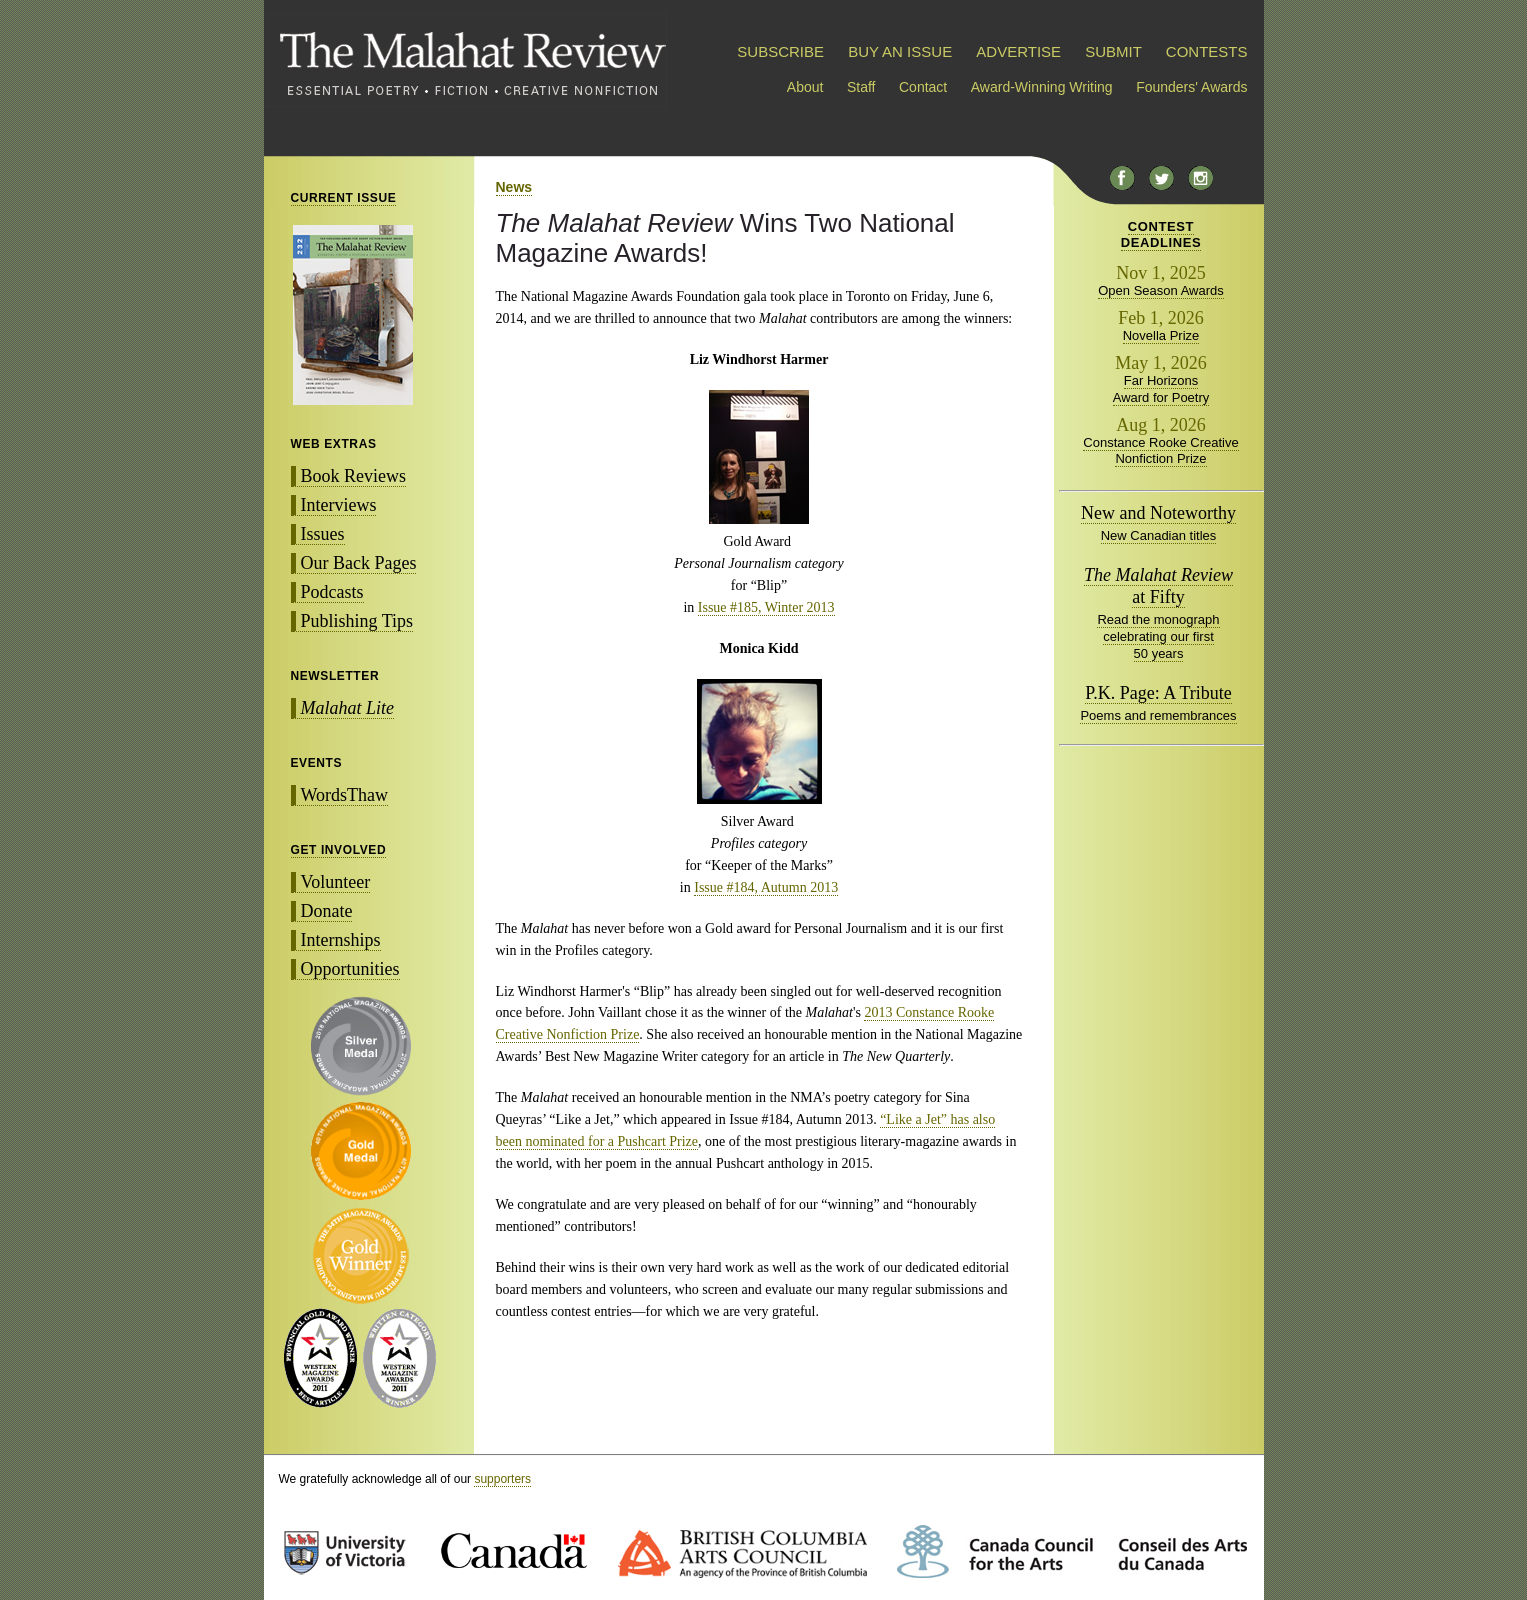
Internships (341, 940)
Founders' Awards (1191, 87)
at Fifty (1158, 586)
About (805, 87)
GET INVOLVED (339, 850)
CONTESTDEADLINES (1161, 234)
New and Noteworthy (1158, 513)
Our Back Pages (359, 563)
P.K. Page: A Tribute (1158, 693)
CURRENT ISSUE (344, 198)
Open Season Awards (1161, 290)
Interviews (339, 505)
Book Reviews (354, 476)
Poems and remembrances (1158, 715)
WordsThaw (345, 795)
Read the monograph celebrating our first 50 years (1158, 636)
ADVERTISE (1018, 51)
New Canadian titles (1159, 535)
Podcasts (332, 592)
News (514, 187)
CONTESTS (1207, 51)
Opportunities (350, 969)
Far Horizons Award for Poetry (1161, 389)
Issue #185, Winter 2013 (766, 607)
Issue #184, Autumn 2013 (766, 887)
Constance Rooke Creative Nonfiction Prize (1160, 451)
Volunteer (336, 882)
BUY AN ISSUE (900, 51)
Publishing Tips (357, 621)
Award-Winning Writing (1042, 87)
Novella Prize (1161, 335)
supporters (502, 1479)
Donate (327, 911)
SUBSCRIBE (780, 51)
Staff (861, 87)
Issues (323, 534)
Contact (923, 87)
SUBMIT (1113, 51)
